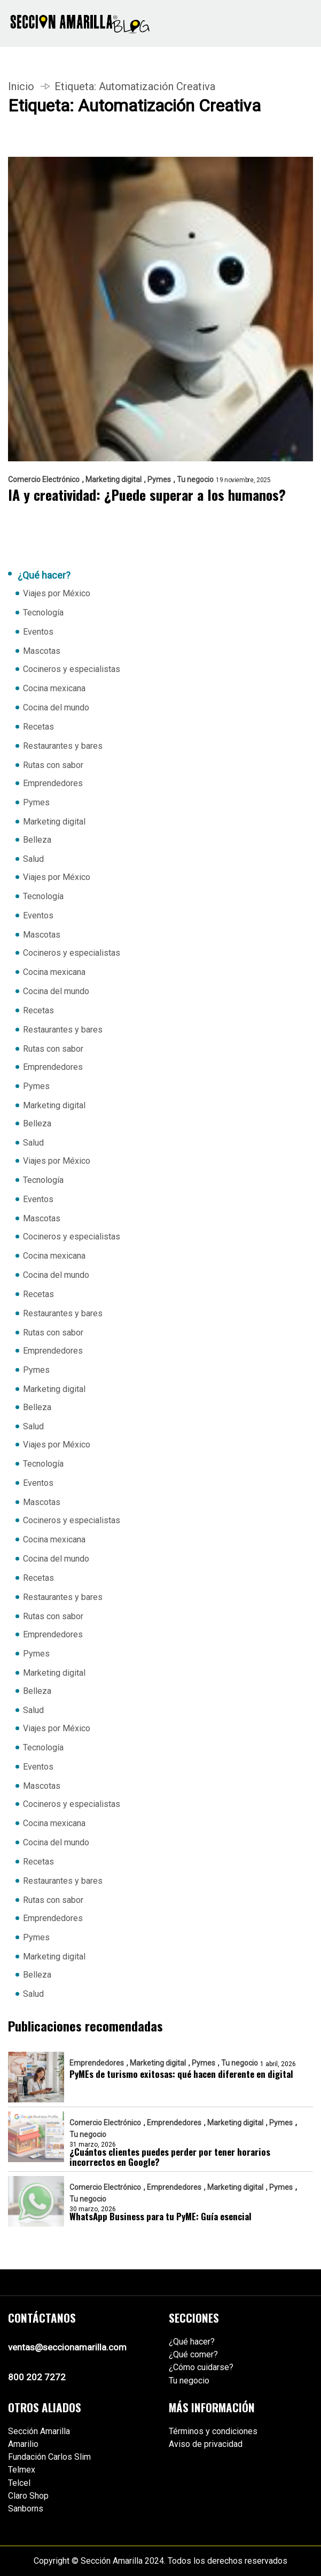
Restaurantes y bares (63, 746)
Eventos (38, 632)
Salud (33, 859)
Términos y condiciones (213, 2431)
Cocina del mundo (56, 707)
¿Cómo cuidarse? (201, 2367)
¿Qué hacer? (192, 2342)
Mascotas (41, 651)
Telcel (19, 2483)
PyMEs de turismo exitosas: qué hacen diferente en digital (181, 2074)
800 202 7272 (37, 2377)
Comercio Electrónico (44, 479)
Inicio (21, 86)
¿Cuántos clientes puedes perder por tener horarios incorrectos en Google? (169, 2157)
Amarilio (23, 2444)
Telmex (21, 2470)
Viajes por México (56, 593)
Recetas (38, 727)
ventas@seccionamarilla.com (67, 2347)
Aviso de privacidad (205, 2444)
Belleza (37, 840)
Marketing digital (113, 479)
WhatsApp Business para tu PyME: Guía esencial (160, 2216)
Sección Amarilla (39, 2431)
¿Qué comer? (193, 2354)
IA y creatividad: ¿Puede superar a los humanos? (147, 495)
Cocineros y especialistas (71, 669)
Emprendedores (53, 783)
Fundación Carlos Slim (49, 2457)
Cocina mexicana (54, 688)
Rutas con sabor (53, 765)
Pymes (159, 479)
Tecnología (43, 612)
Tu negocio (195, 479)
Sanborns (25, 2508)
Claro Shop (28, 2496)
